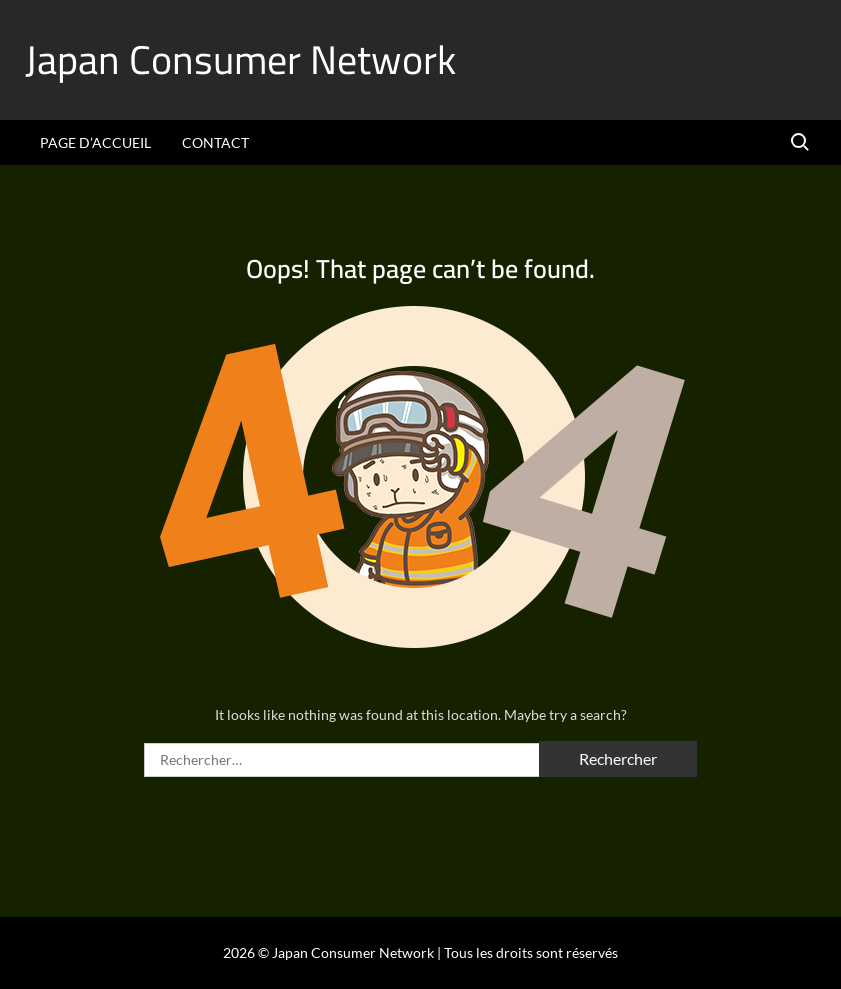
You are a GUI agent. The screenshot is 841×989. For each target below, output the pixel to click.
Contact (215, 142)
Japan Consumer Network (240, 59)
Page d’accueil (95, 142)
